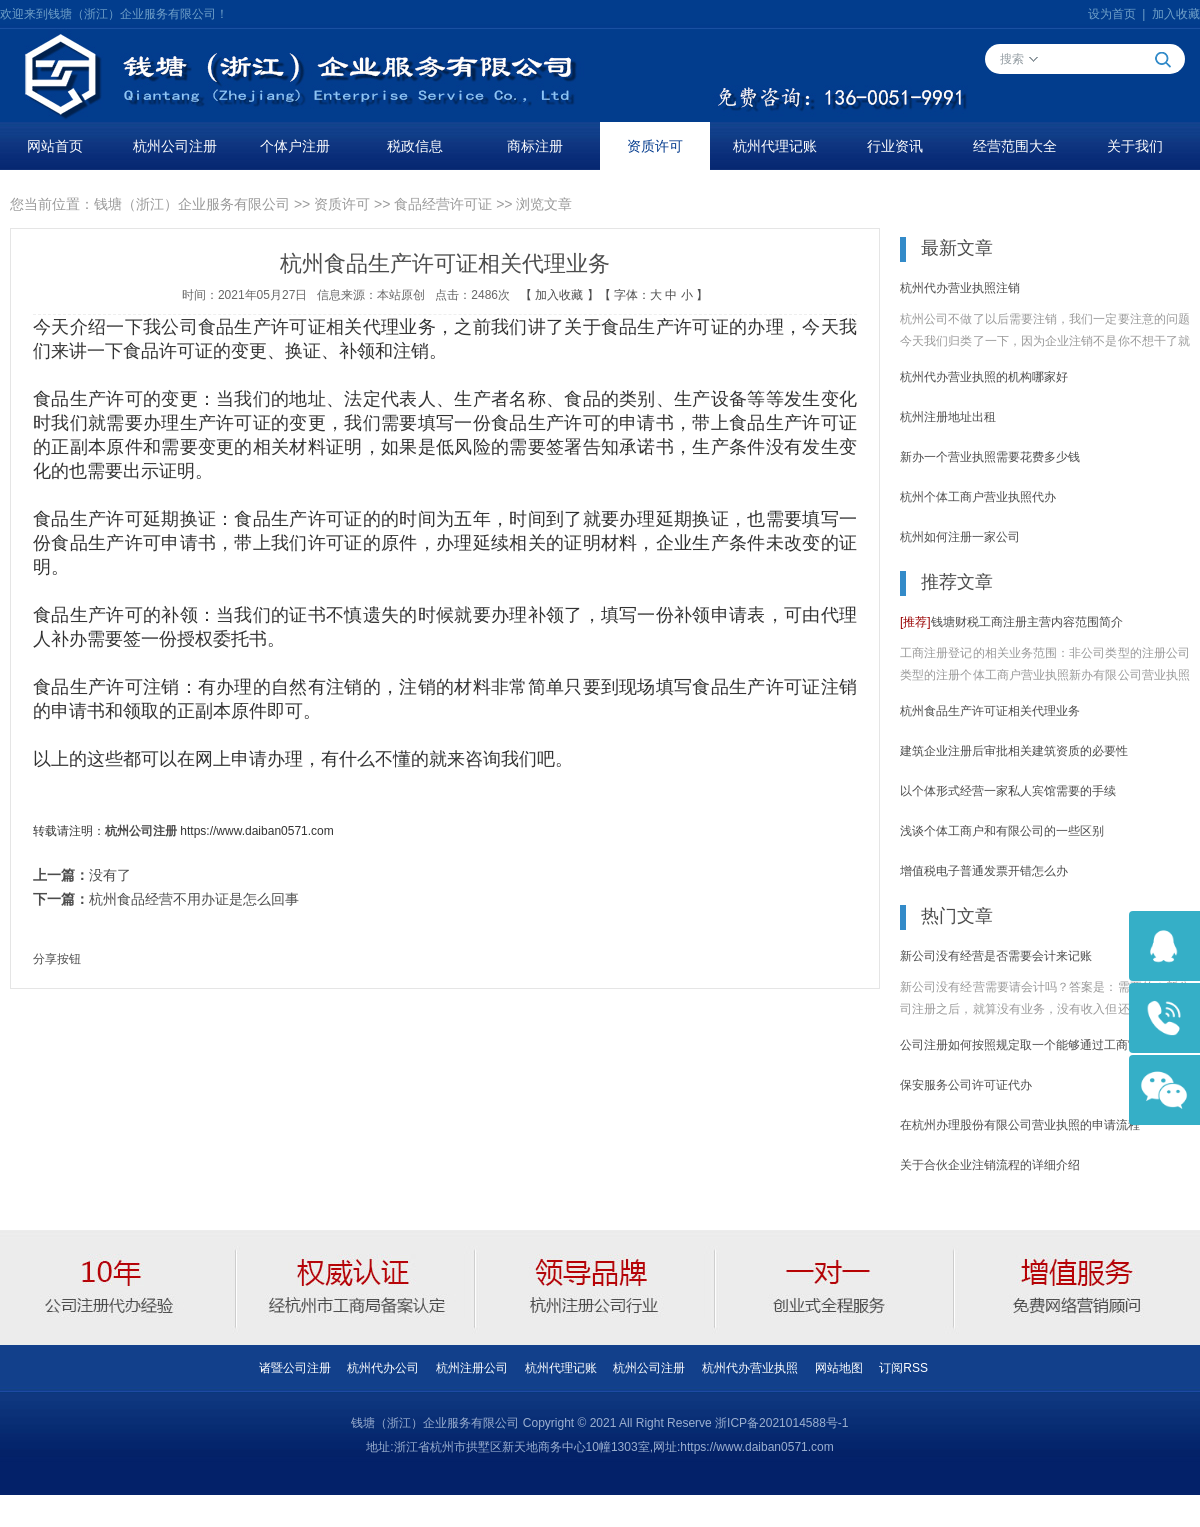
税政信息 (415, 146)
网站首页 (55, 146)
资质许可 (655, 146)
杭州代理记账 (775, 146)
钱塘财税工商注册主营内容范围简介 (1011, 622)
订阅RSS (903, 1368)
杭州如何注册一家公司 (960, 537)
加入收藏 (1176, 14)
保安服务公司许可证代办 (966, 1085)
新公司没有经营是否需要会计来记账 (996, 956)
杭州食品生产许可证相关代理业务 (990, 711)
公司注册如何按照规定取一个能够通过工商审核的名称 (1044, 1045)
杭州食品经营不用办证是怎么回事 (194, 899)
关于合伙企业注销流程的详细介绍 (990, 1165)
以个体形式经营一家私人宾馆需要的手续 (1008, 791)
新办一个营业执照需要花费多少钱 (990, 457)
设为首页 (1112, 14)
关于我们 (1135, 146)
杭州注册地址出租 (948, 417)
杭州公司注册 (175, 146)
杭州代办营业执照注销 (960, 288)
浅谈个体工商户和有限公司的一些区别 (1002, 831)
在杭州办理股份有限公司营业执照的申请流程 (1020, 1125)
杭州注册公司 (472, 1368)
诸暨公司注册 (295, 1368)
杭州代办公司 (383, 1368)
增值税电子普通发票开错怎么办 (984, 871)
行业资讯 (895, 146)
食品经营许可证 (443, 204)
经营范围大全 (1015, 146)
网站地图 (839, 1368)
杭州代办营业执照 (750, 1368)
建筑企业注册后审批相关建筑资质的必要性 (1014, 751)
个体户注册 (295, 146)
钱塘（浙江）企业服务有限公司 (192, 204)
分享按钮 (57, 959)
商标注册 (535, 146)
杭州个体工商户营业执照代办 (978, 497)
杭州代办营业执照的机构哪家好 (984, 377)
